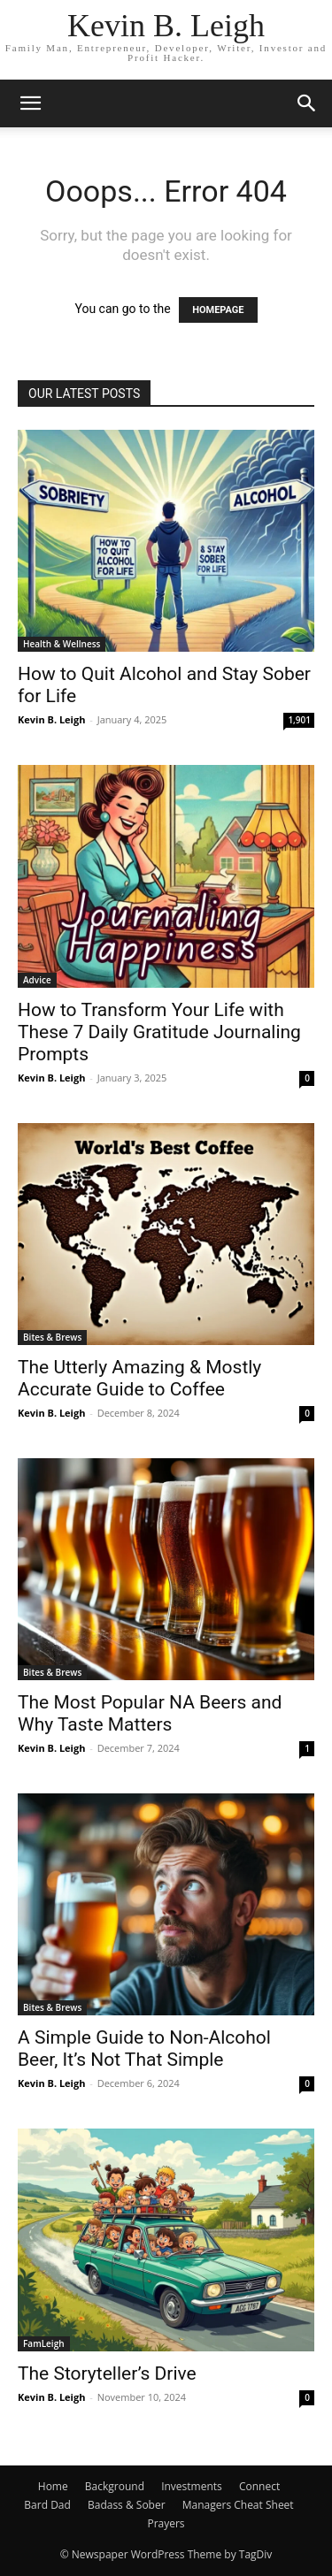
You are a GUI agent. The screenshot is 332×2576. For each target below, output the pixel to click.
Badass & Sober (127, 2504)
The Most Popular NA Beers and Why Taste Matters (150, 1713)
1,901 (299, 720)
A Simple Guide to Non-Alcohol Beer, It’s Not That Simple (144, 2048)
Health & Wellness (61, 644)
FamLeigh (44, 2343)
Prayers (165, 2523)
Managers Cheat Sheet (238, 2504)
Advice (37, 980)
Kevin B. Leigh (51, 719)
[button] (30, 103)
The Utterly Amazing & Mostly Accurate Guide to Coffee (139, 1378)
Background (114, 2486)
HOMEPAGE (217, 310)
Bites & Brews (52, 1337)
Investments (191, 2486)
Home (53, 2486)
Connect (259, 2486)
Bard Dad (47, 2504)
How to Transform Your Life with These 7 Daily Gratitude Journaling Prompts (159, 1032)
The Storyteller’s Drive (107, 2373)
